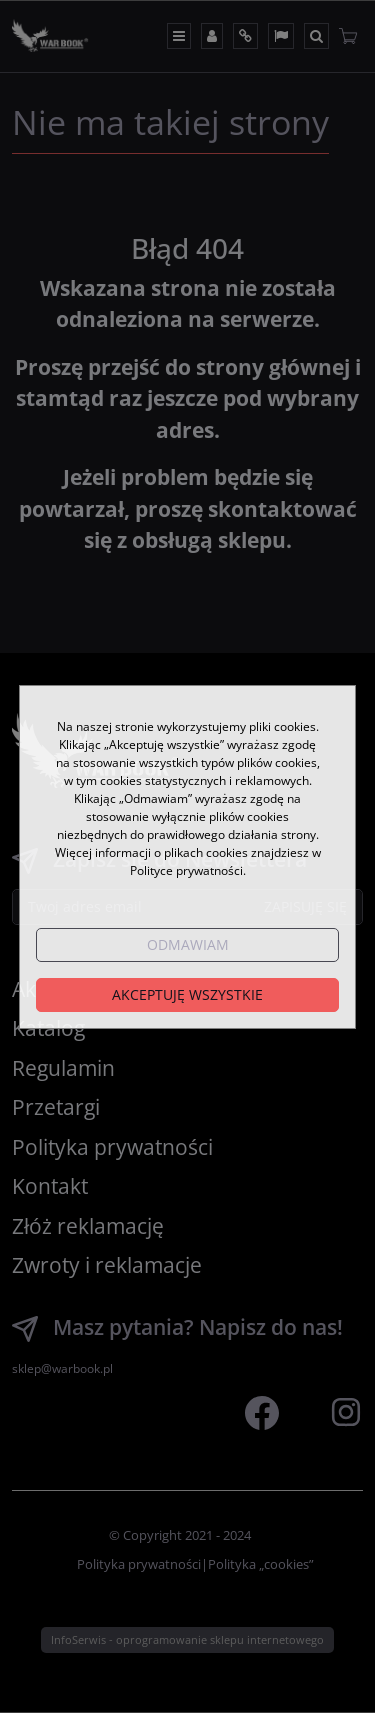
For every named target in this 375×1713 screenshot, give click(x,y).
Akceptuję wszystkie (187, 994)
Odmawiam (188, 944)
